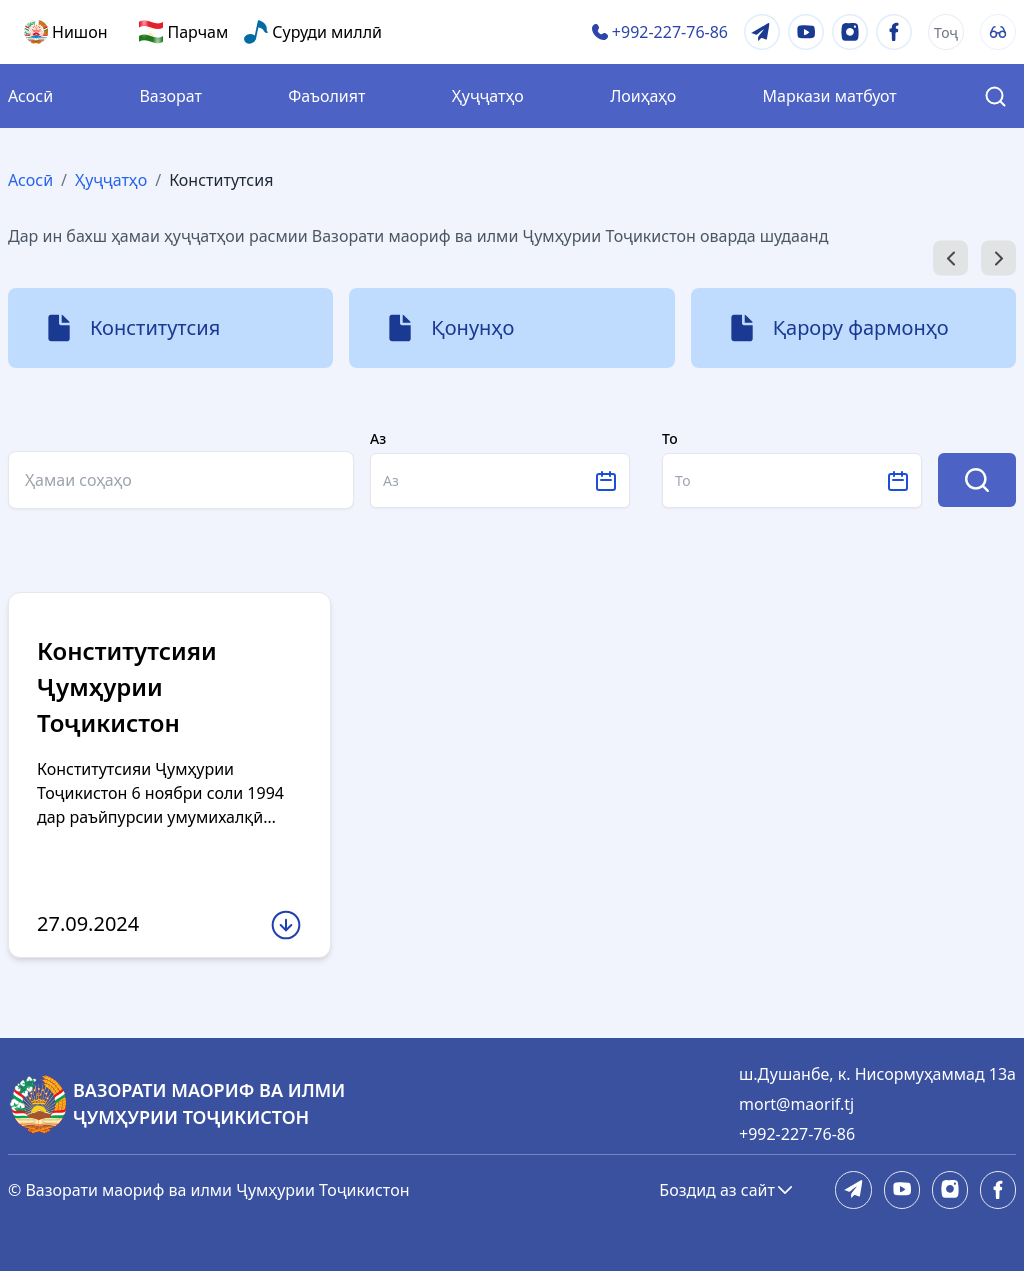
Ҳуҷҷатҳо (488, 96)
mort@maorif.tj (796, 1104)
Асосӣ (30, 96)
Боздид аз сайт (727, 1190)
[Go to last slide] (950, 258)
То (670, 438)
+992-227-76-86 (797, 1134)
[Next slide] (998, 258)
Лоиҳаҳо (643, 96)
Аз (378, 438)
